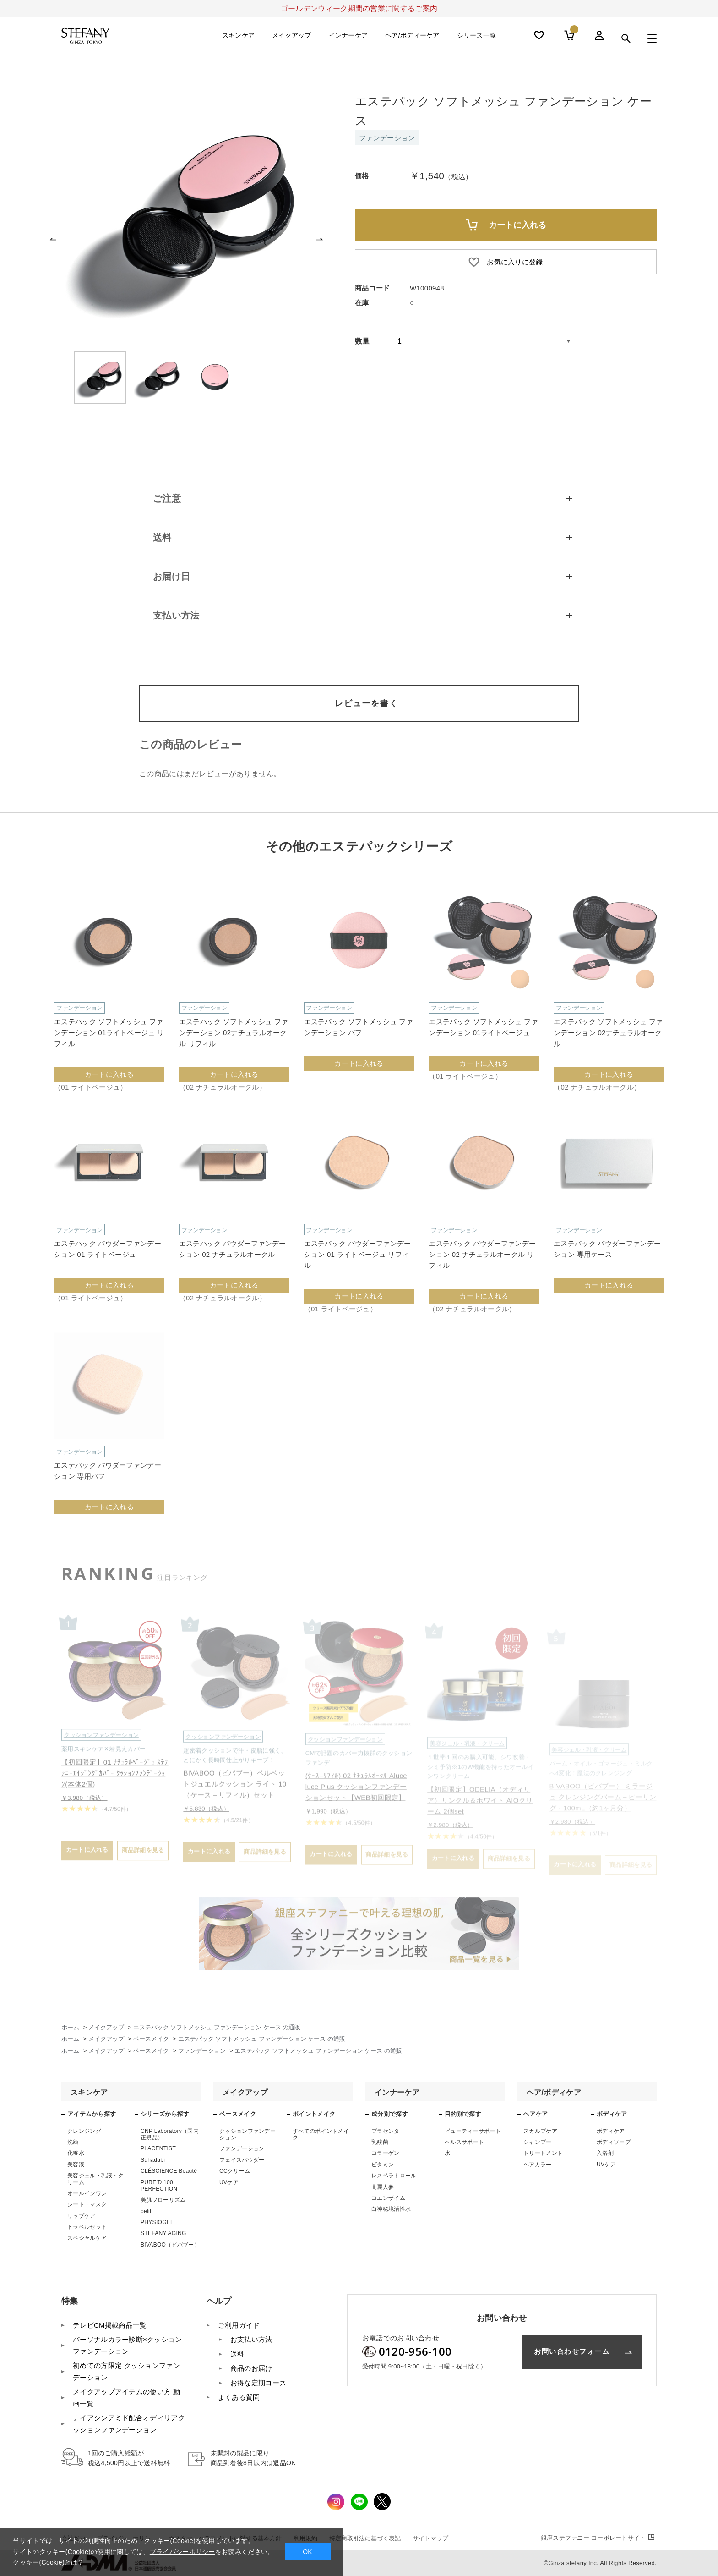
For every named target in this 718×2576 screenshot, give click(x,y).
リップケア (81, 2216)
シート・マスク (87, 2204)
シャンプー (537, 2142)
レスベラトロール (393, 2175)
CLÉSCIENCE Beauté (169, 2171)
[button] (53, 239)
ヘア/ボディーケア (412, 38)
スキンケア (238, 38)
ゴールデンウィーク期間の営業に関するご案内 (359, 8)
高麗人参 (382, 2187)
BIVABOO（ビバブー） (170, 2245)
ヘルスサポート (464, 2142)
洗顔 (73, 2142)
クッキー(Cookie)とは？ (48, 2562)
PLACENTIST (158, 2148)
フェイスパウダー (241, 2160)
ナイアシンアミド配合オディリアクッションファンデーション (129, 2423)
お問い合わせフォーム (571, 2351)
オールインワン (87, 2193)
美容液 (75, 2164)
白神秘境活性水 (391, 2209)
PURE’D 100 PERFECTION (159, 2185)
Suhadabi (153, 2160)
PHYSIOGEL (157, 2222)
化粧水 (75, 2153)
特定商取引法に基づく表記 (365, 2538)
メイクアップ (291, 38)
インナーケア (348, 38)
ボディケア (611, 2131)
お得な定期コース (258, 2383)
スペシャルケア (87, 2238)
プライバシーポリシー (182, 2551)
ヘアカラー (537, 2164)
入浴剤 (605, 2153)
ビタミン (382, 2164)
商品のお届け (251, 2368)
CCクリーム (234, 2171)
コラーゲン (385, 2153)
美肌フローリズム (163, 2200)
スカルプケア (540, 2131)
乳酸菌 (379, 2142)
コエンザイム (388, 2198)
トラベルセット (87, 2227)
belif (146, 2211)
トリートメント (543, 2153)
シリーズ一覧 (476, 38)
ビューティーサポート (473, 2131)
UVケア (229, 2182)
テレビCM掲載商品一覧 (110, 2325)
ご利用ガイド (239, 2325)
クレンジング (84, 2131)
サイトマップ (430, 2538)
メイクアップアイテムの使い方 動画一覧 (126, 2397)
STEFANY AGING (163, 2233)
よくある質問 (239, 2397)
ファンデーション (241, 2148)
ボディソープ (614, 2142)
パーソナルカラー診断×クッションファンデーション (127, 2345)
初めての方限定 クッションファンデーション (126, 2371)
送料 (237, 2354)
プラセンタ (385, 2131)
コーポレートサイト (599, 2537)
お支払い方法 (251, 2339)
